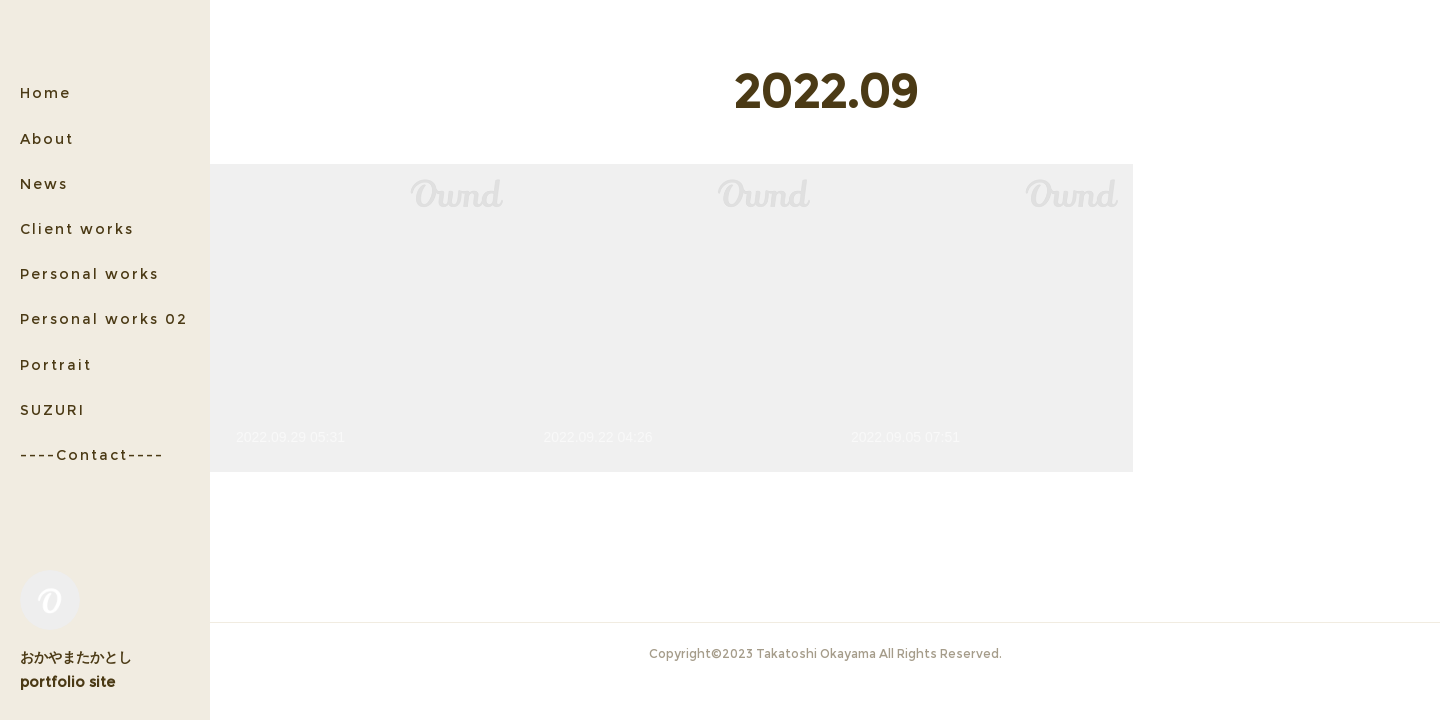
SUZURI (52, 410)
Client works (77, 229)
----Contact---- (92, 455)
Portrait (56, 365)
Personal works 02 (104, 319)
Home (45, 93)
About (47, 139)
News (44, 184)
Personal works (89, 274)
